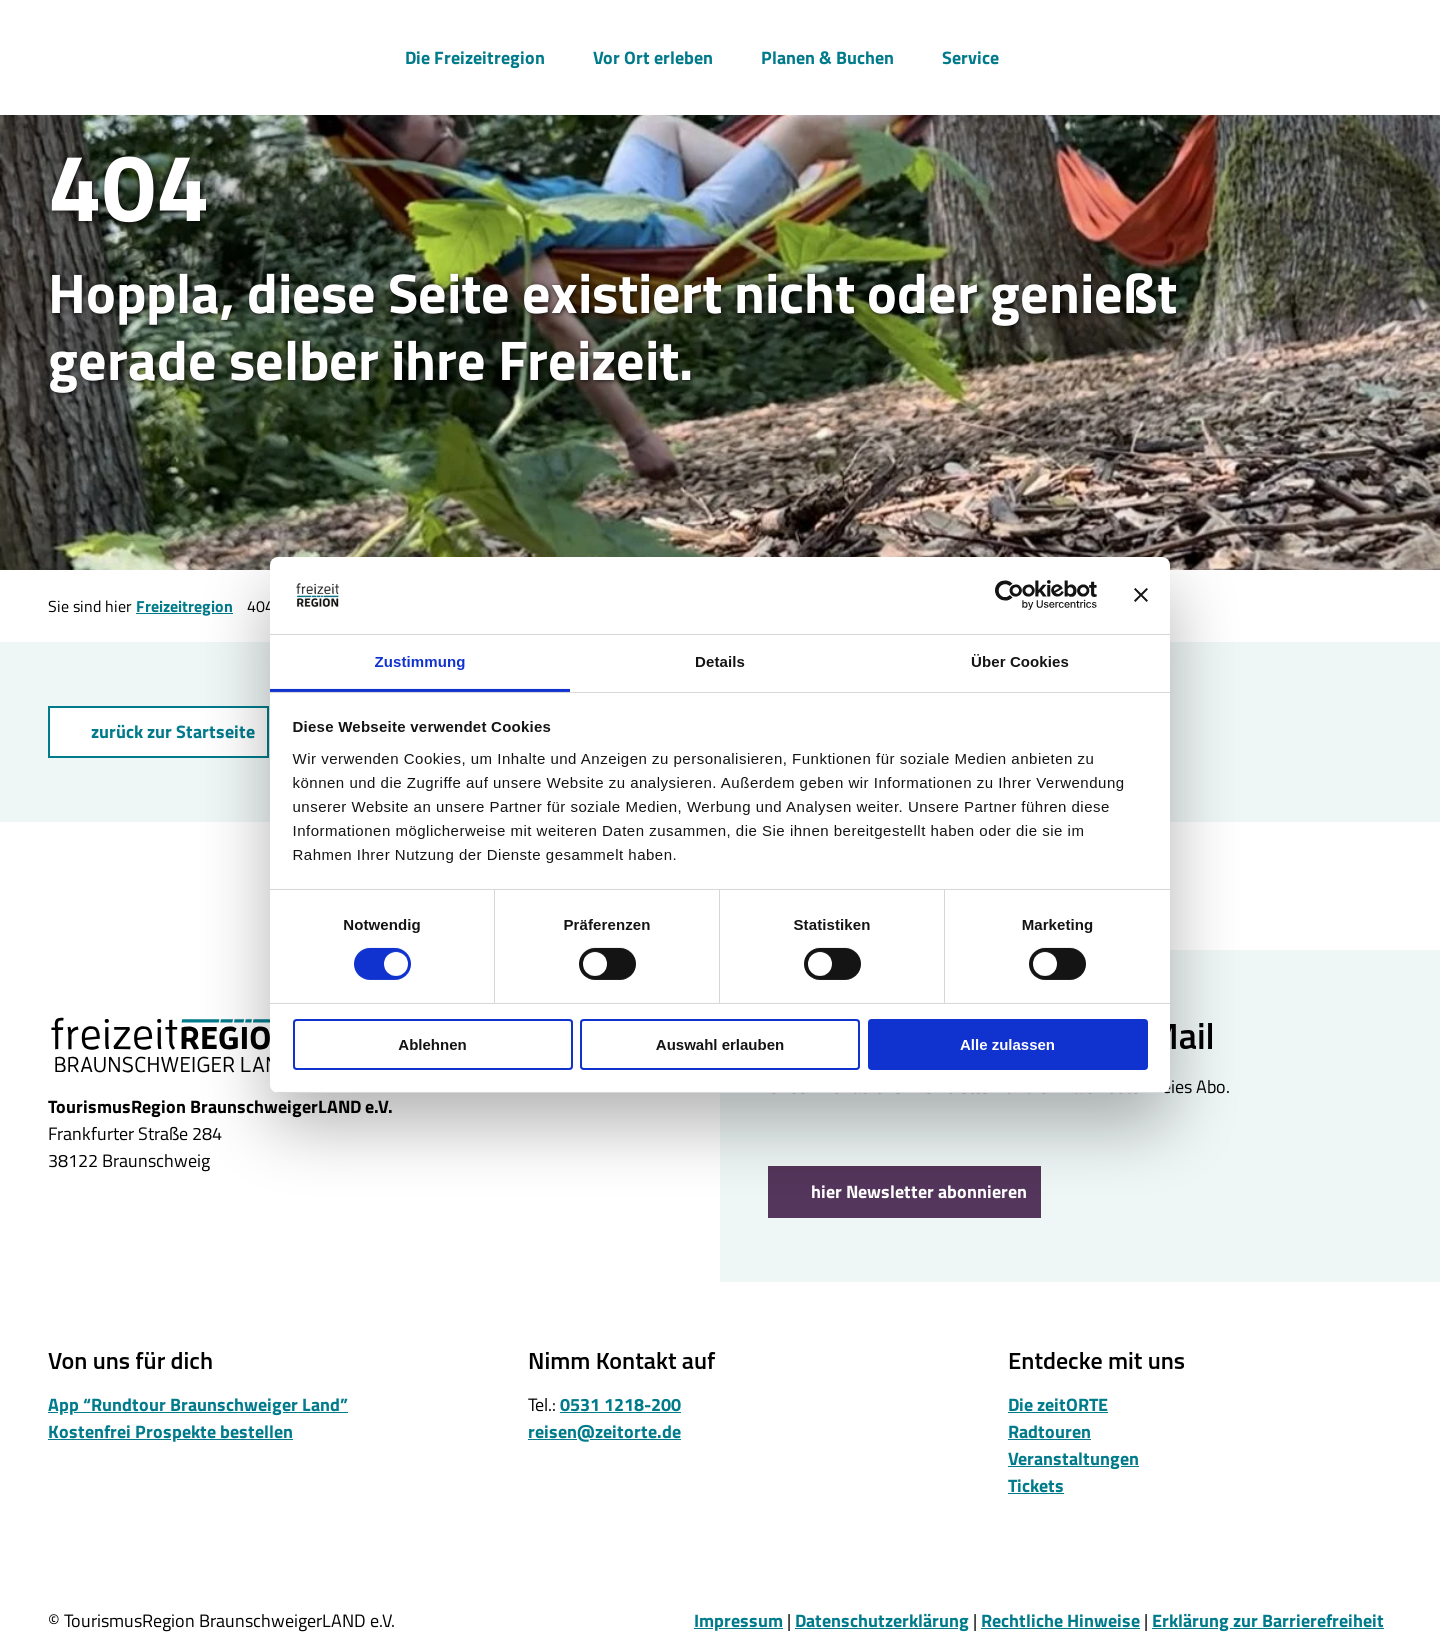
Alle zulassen (1007, 1044)
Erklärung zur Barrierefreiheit (1268, 1620)
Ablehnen (432, 1044)
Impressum (738, 1620)
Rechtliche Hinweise (1060, 1620)
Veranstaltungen (1073, 1458)
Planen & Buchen (827, 56)
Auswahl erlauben (720, 1044)
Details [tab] (720, 661)
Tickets (1036, 1485)
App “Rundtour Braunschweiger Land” (198, 1404)
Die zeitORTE (1058, 1404)
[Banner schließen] (1141, 595)
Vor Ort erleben (653, 56)
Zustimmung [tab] (420, 661)
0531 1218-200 (620, 1404)
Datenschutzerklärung (882, 1620)
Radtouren (1049, 1431)
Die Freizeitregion (475, 56)
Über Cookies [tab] (1020, 661)
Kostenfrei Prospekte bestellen (170, 1431)
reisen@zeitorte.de (604, 1431)
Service (970, 56)
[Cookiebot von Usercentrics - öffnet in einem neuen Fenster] (1009, 595)
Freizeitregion (184, 606)
